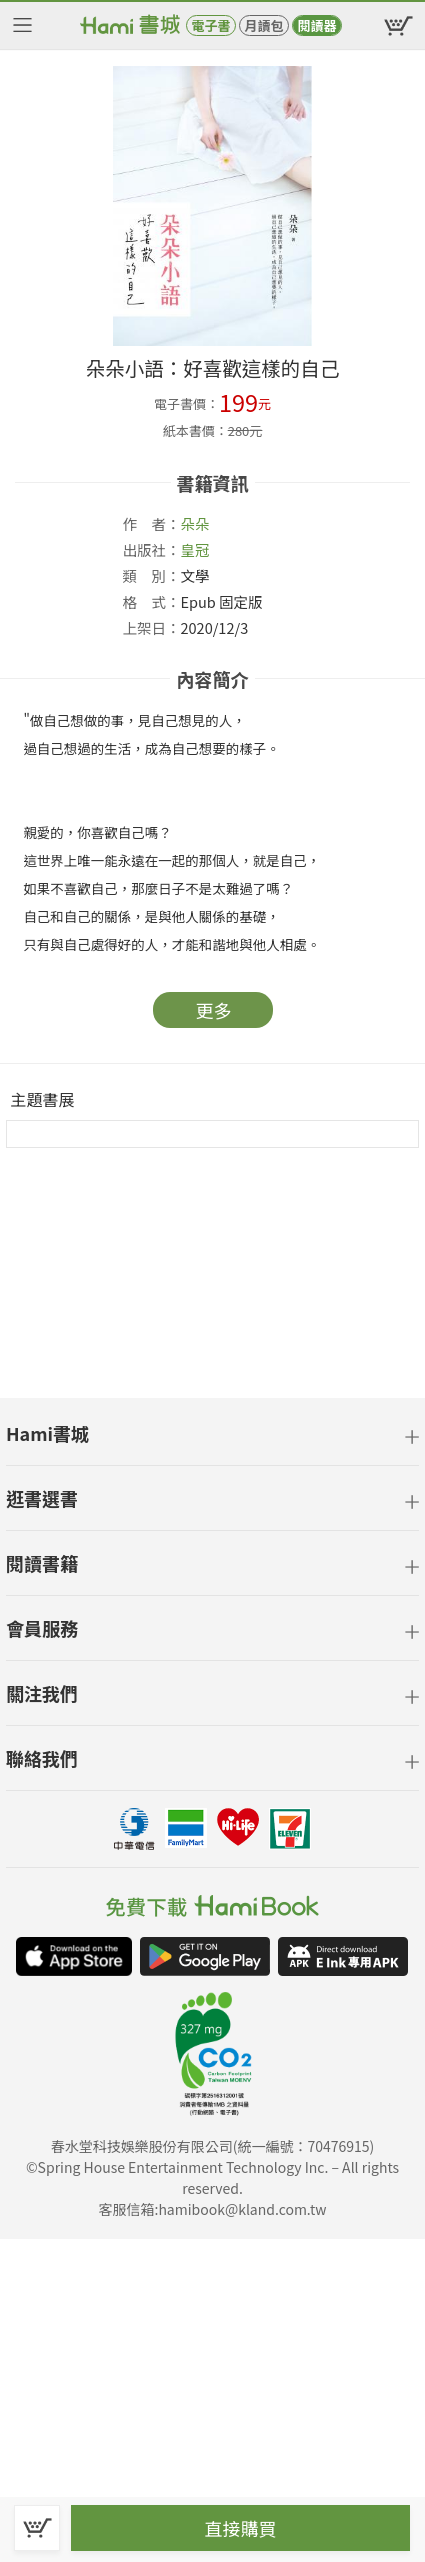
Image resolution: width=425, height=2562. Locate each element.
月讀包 (263, 25)
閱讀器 (316, 25)
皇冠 (195, 549)
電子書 (210, 25)
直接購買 (241, 2528)
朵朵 (195, 523)
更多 (214, 1010)
